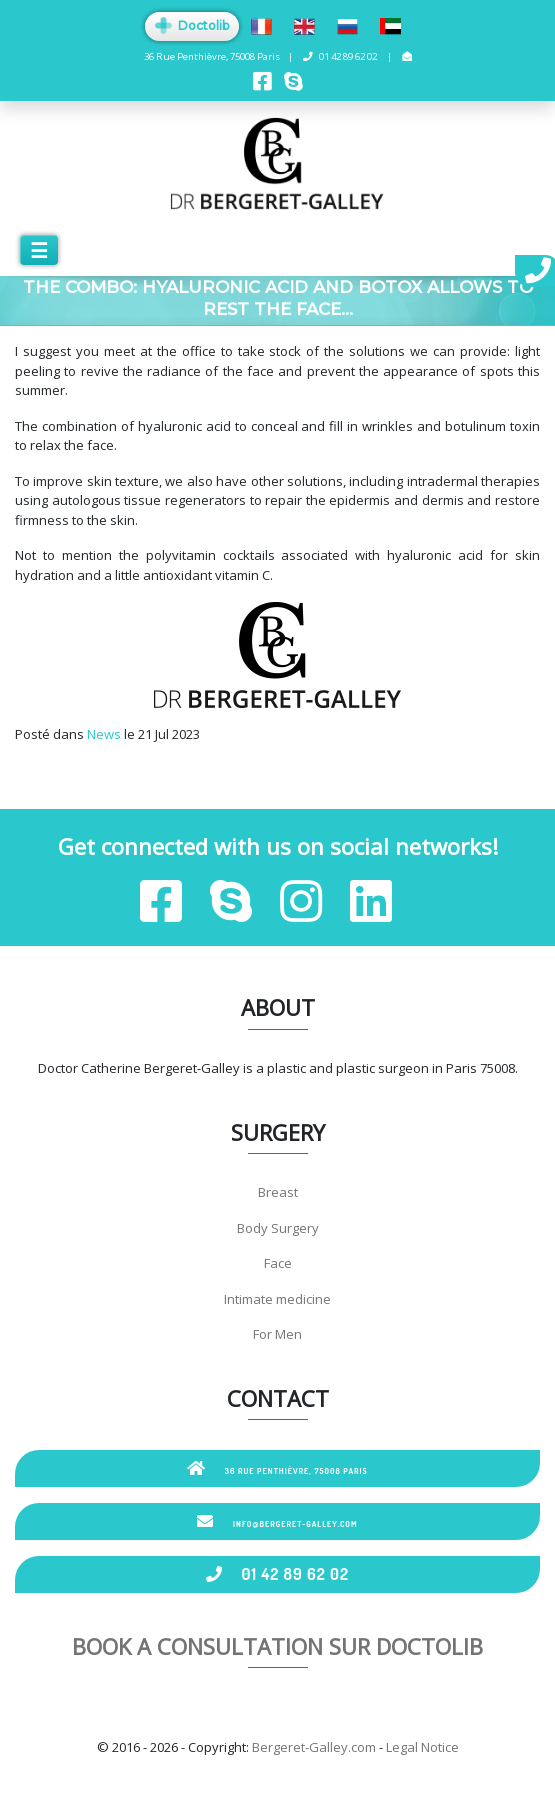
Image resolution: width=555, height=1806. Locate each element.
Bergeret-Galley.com (314, 1747)
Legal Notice (422, 1747)
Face (278, 1263)
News (104, 734)
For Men (277, 1334)
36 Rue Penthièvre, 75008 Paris (277, 1468)
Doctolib (192, 25)
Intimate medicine (277, 1299)
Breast (278, 1192)
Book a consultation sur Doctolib (277, 1646)
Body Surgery (278, 1228)
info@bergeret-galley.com (277, 1521)
